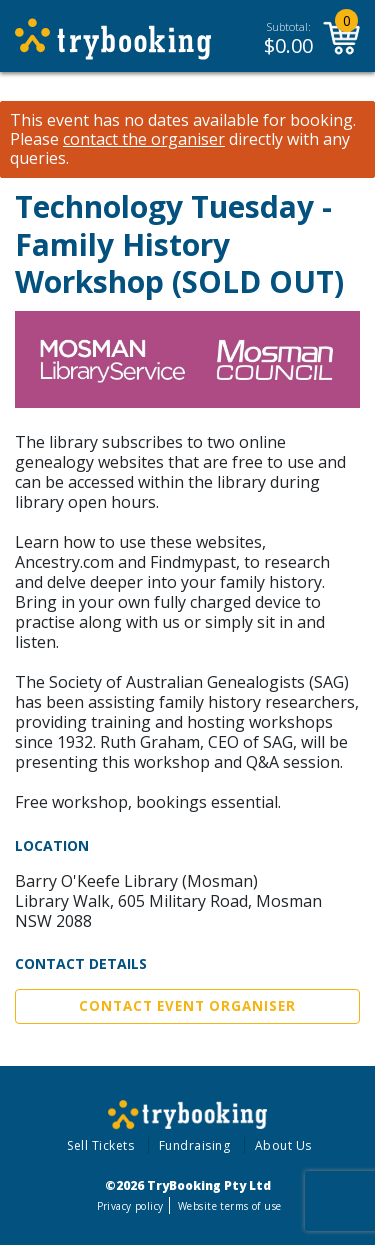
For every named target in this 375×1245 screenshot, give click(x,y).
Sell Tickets (100, 1145)
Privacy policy (130, 1206)
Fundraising (195, 1145)
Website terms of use (229, 1206)
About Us (283, 1145)
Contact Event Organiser (187, 1006)
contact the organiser (144, 139)
